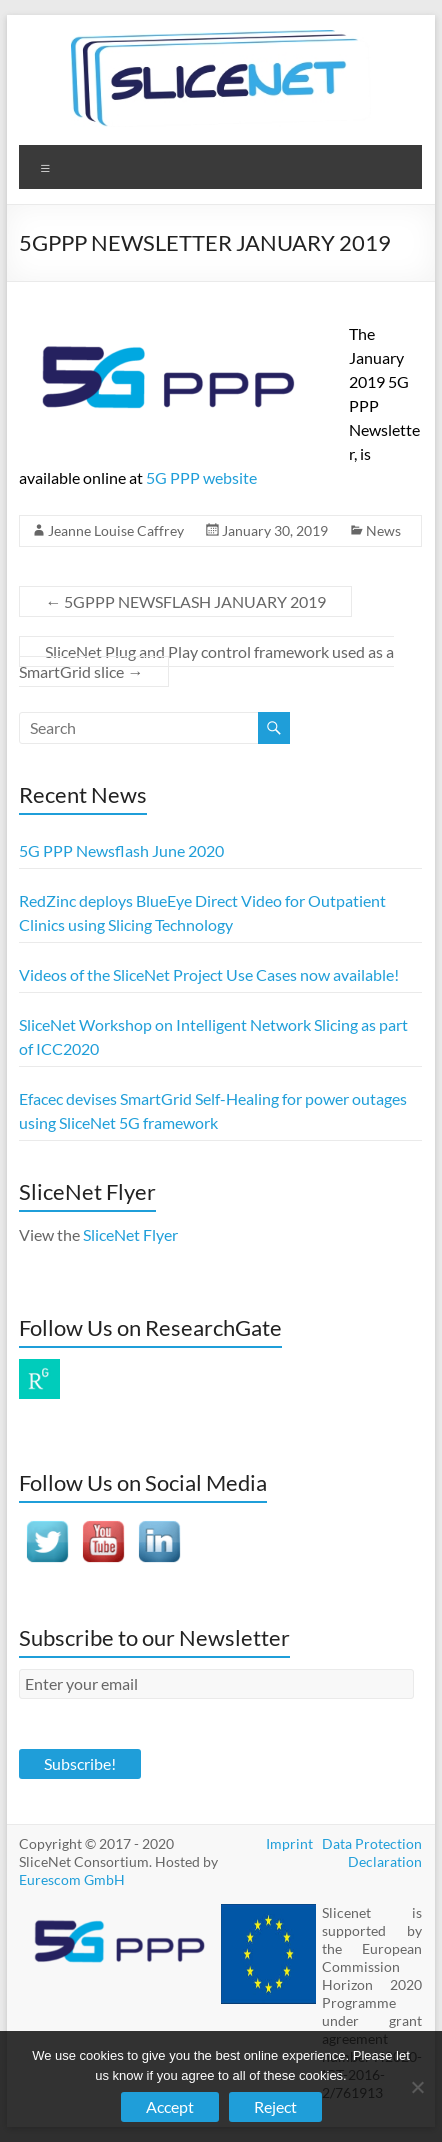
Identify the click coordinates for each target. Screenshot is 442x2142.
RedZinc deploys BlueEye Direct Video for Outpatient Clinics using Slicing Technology (202, 912)
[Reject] (417, 2087)
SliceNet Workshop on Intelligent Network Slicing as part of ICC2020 (213, 1036)
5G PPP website (201, 477)
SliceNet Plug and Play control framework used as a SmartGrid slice (206, 661)
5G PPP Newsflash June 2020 (121, 850)
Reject (275, 2106)
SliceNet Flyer (130, 1234)
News (383, 530)
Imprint (289, 1843)
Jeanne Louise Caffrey (116, 530)
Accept (170, 2106)
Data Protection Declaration (372, 1852)
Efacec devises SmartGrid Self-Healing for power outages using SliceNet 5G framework (213, 1110)
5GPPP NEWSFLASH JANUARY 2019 (185, 601)
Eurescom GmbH (72, 1879)
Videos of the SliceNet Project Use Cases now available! (209, 974)
